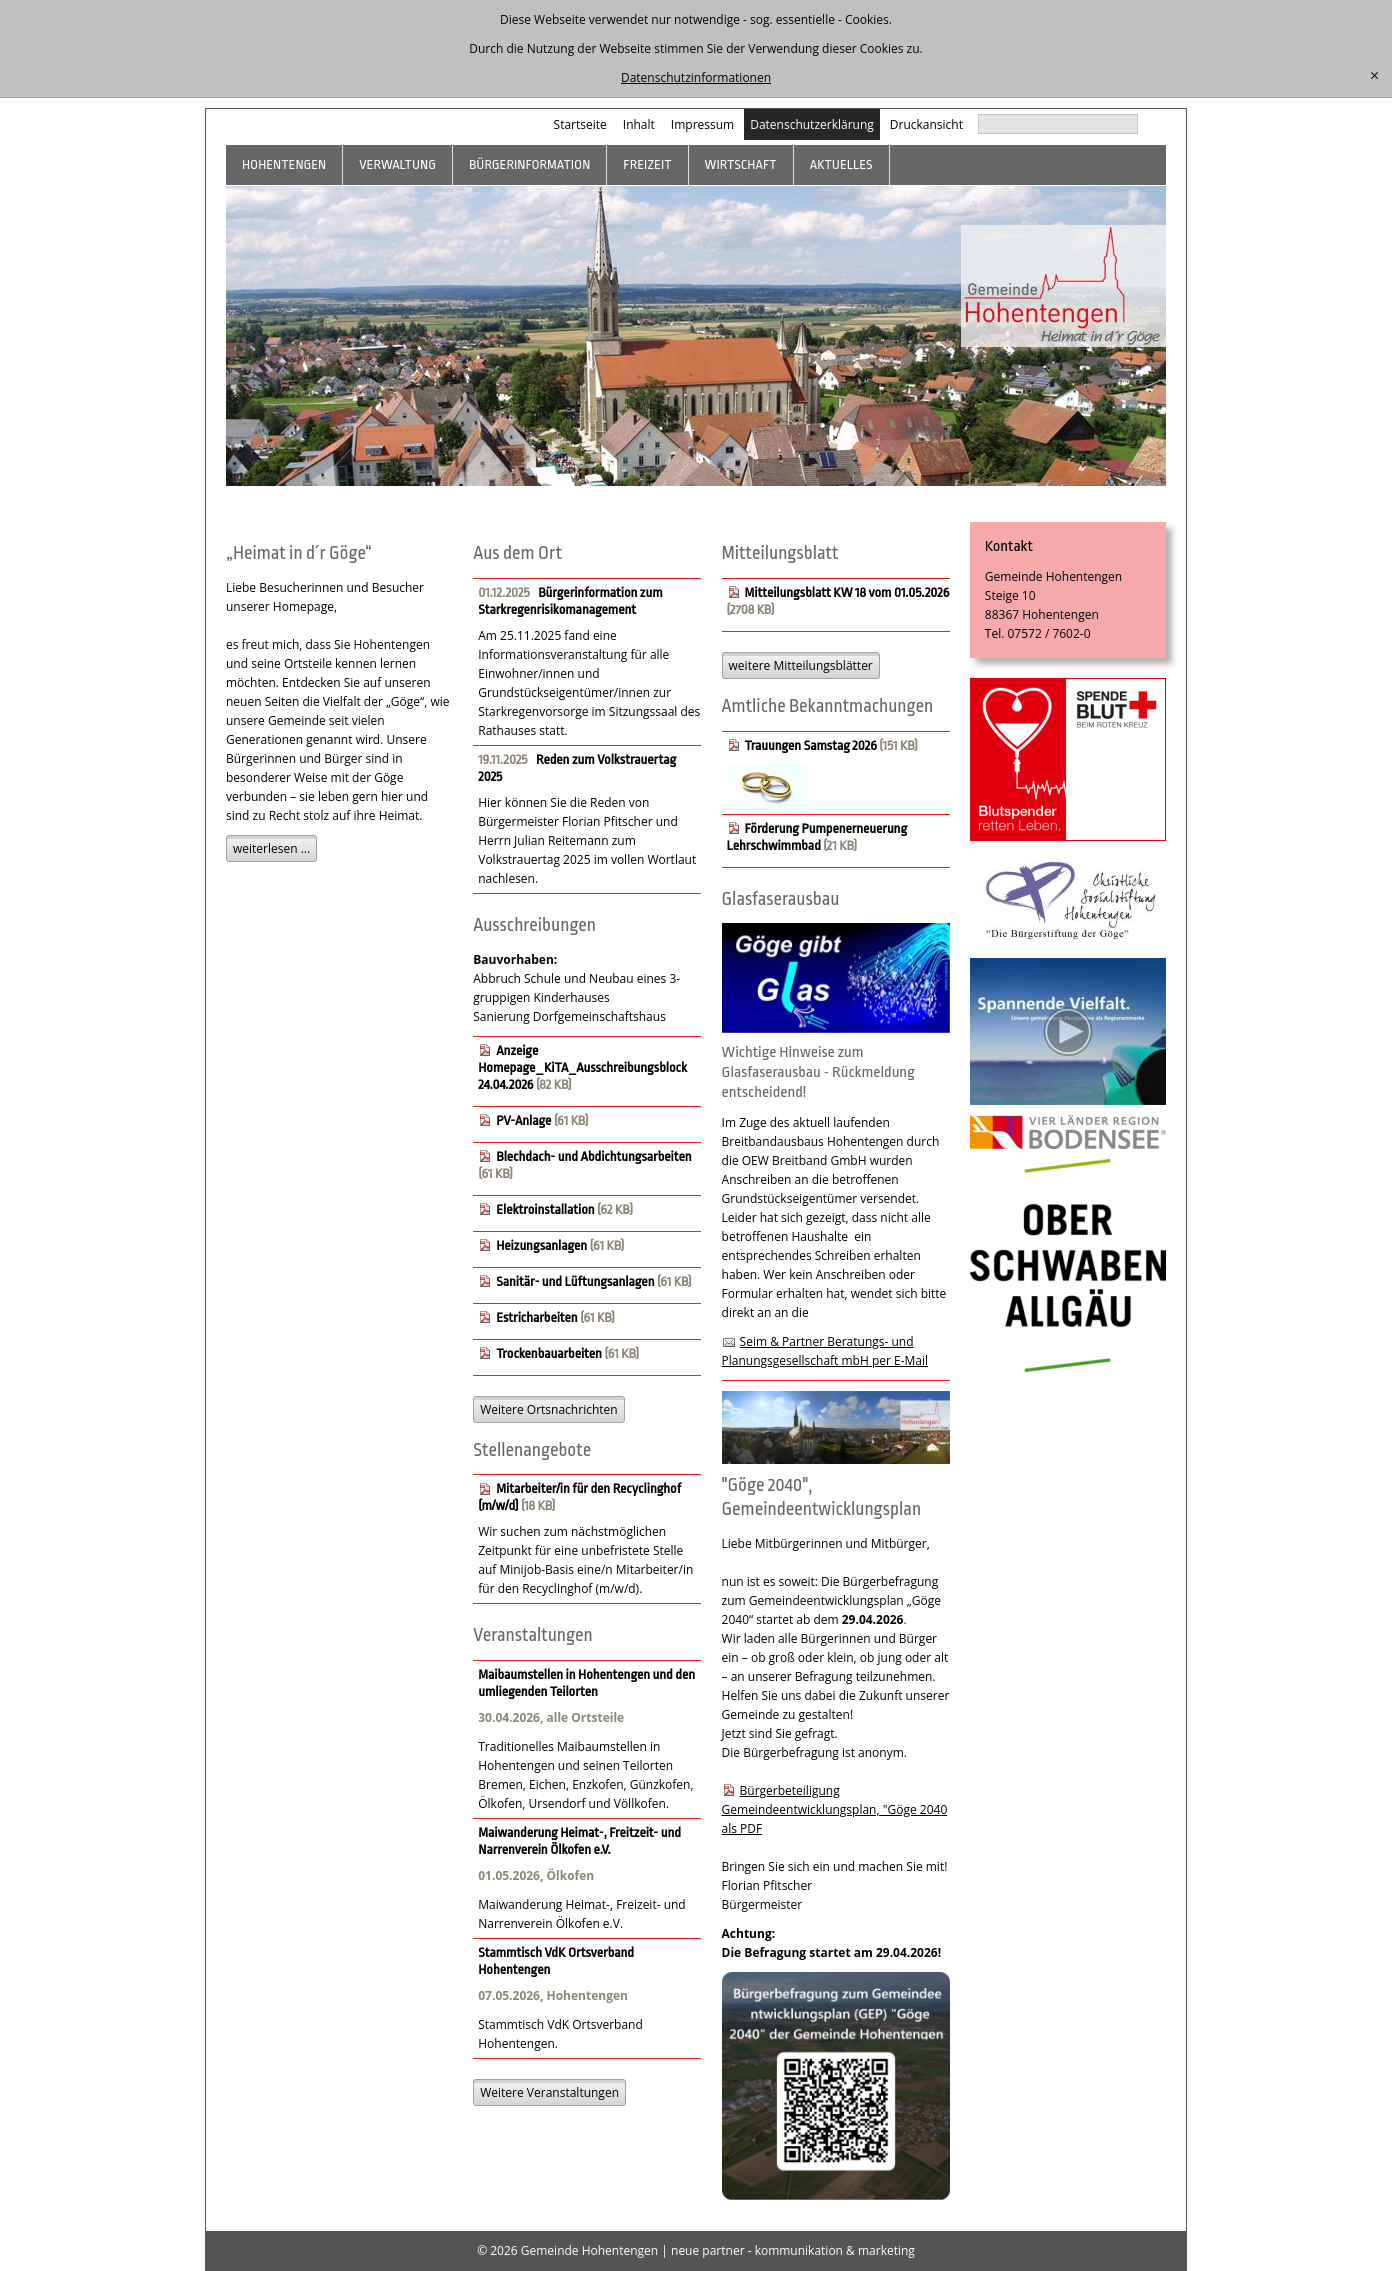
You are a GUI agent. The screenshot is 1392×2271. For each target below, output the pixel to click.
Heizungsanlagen (541, 1245)
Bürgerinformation (529, 164)
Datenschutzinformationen (696, 77)
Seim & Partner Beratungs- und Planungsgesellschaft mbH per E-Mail (825, 1351)
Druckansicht (926, 124)
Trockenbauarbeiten (549, 1353)
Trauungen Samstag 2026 (811, 745)
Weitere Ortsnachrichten (548, 1409)
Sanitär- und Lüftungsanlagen (575, 1281)
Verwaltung (397, 164)
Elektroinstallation (545, 1209)
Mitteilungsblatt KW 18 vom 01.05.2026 (847, 592)
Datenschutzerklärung (812, 124)
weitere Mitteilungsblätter (801, 665)
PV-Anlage (523, 1120)
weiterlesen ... (271, 848)
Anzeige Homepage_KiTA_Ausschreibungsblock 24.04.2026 (582, 1067)
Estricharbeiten (536, 1317)
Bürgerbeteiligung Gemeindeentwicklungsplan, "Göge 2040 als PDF (835, 1809)
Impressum (702, 124)
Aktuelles (841, 164)
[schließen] (1374, 76)
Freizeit (647, 164)
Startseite (580, 124)
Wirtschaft (741, 164)
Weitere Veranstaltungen (549, 2092)
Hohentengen (284, 164)
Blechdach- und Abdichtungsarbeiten (593, 1156)
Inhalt (639, 124)
